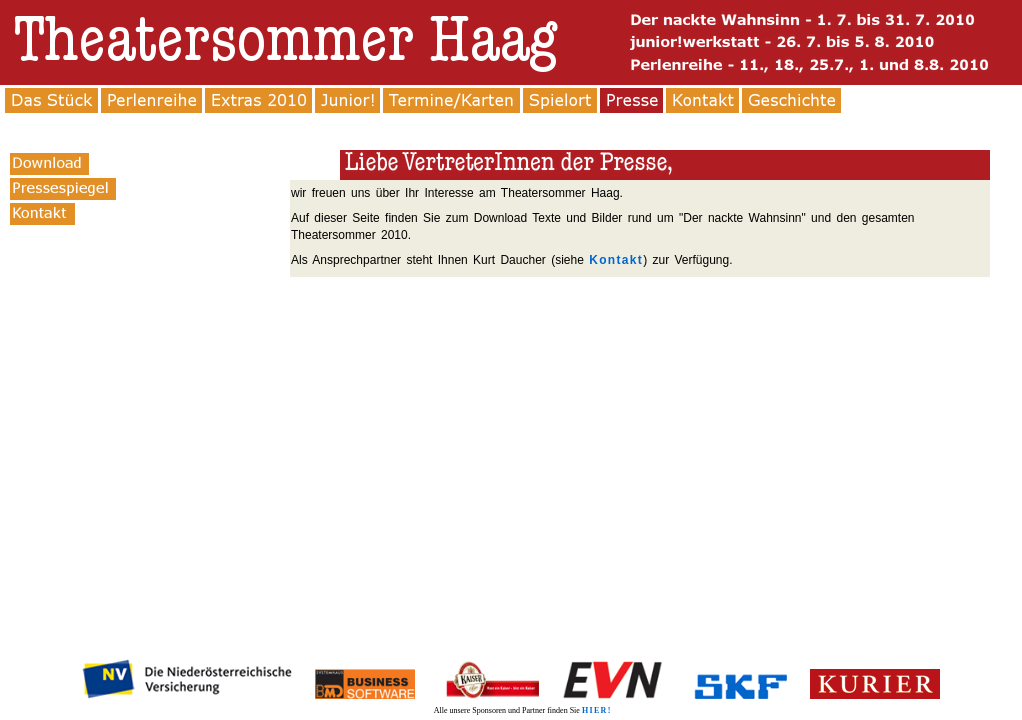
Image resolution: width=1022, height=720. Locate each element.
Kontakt (616, 260)
